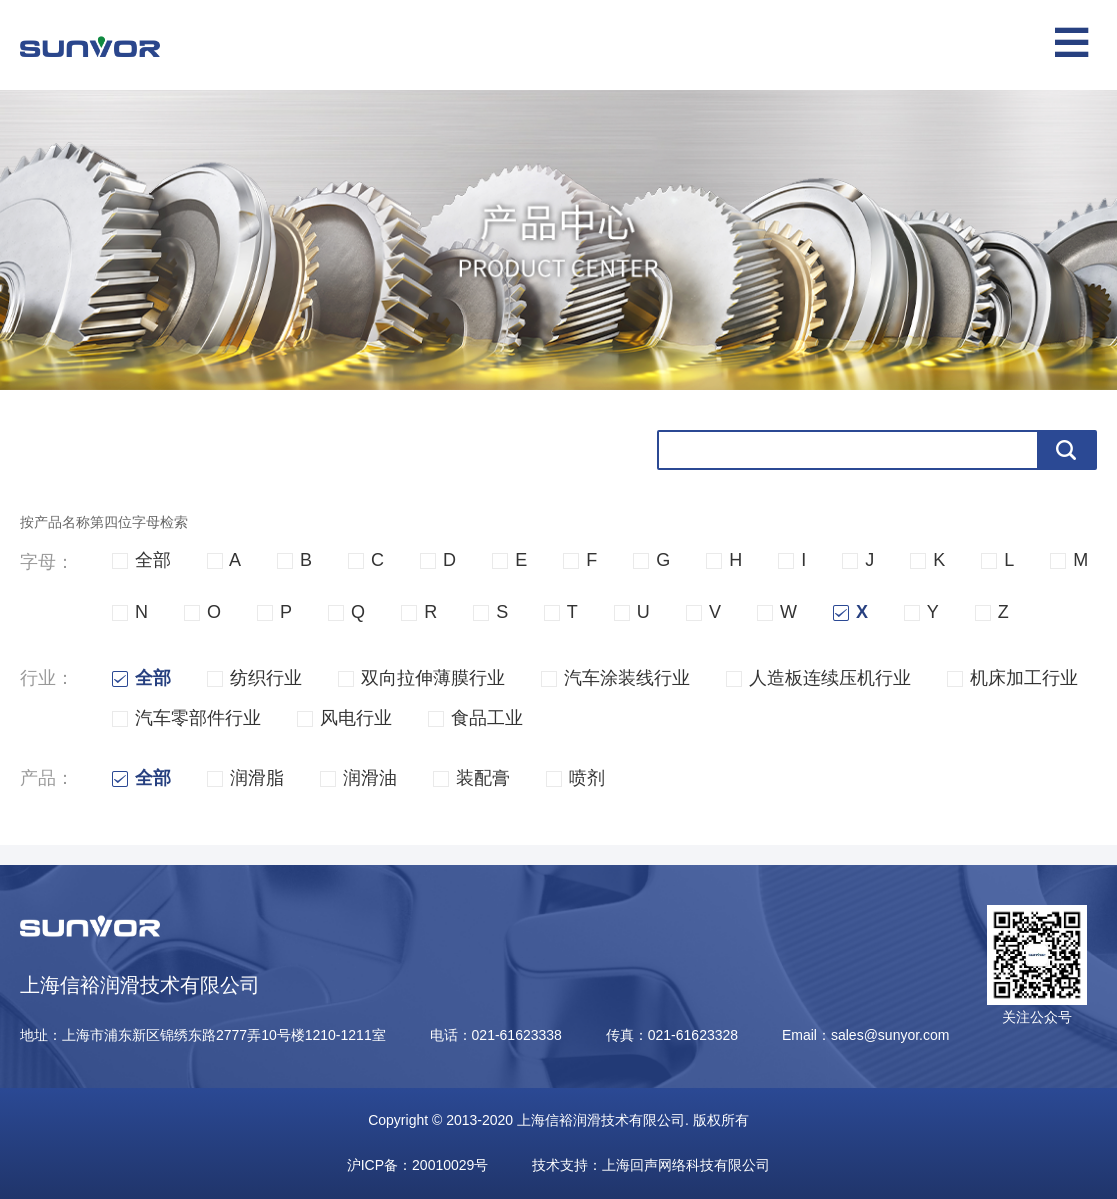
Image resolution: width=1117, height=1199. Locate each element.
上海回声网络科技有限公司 (686, 1165)
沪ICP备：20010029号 (418, 1165)
